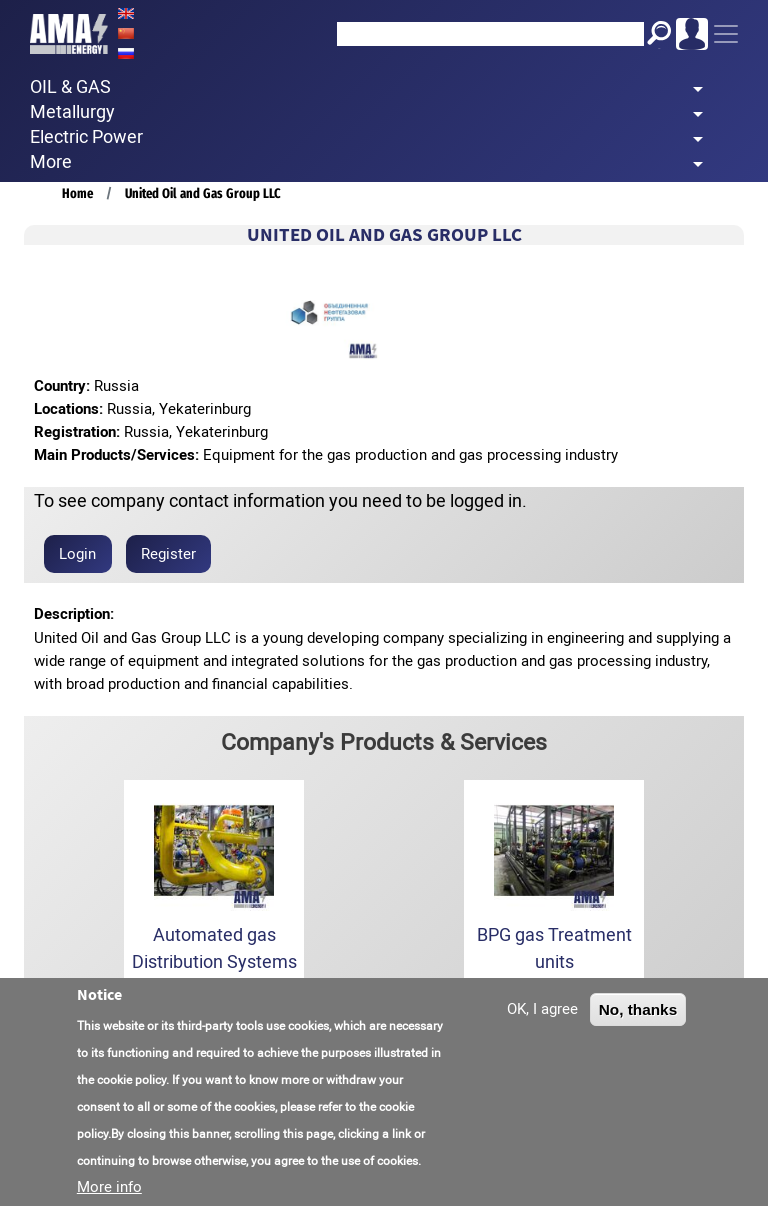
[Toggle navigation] (726, 34)
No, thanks (638, 1012)
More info (109, 1190)
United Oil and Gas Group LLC (203, 193)
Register (168, 554)
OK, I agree (542, 1012)
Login (77, 554)
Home (77, 193)
